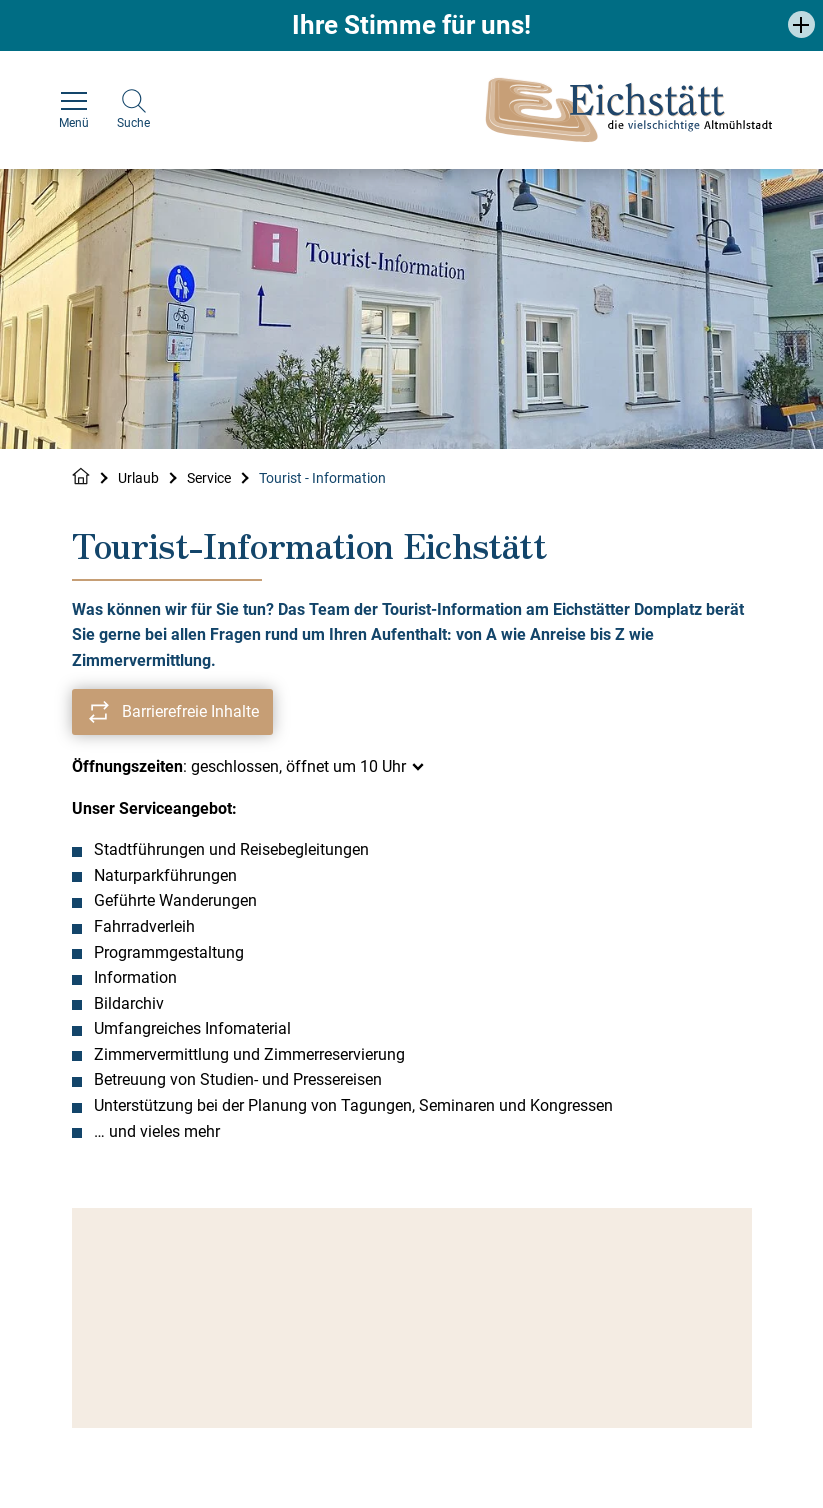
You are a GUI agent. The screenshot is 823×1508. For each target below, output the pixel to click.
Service (209, 478)
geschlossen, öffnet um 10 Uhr (298, 766)
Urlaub (138, 478)
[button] (801, 24)
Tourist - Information (322, 478)
